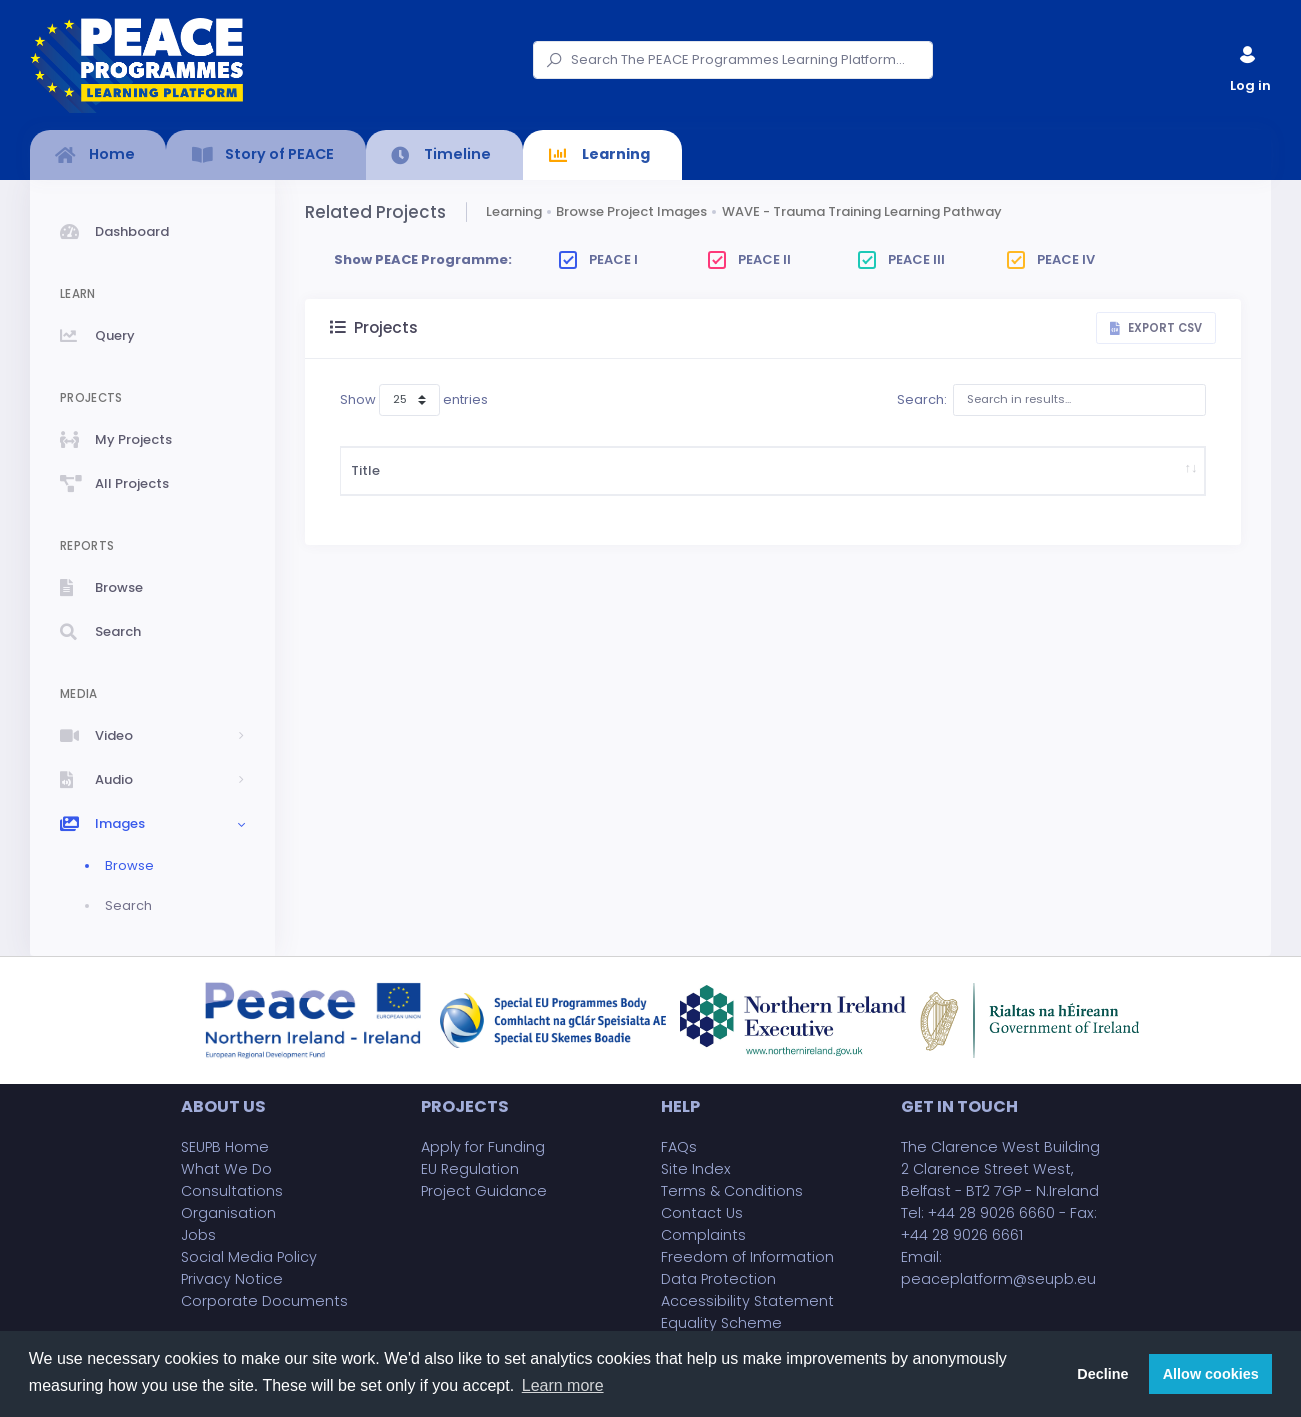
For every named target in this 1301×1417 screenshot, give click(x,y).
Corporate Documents (264, 1301)
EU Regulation (470, 1169)
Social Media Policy (249, 1257)
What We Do (226, 1169)
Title (365, 490)
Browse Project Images (631, 211)
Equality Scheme (721, 1323)
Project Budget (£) (692, 490)
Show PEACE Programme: (423, 259)
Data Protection (718, 1279)
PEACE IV (1051, 259)
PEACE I (598, 259)
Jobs (198, 1235)
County (1006, 490)
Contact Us (702, 1213)
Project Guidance (484, 1191)
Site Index (696, 1169)
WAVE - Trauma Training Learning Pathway (862, 211)
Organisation (228, 1213)
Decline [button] (1102, 1374)
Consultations (232, 1191)
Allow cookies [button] (1211, 1374)
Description (473, 490)
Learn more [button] (563, 1385)
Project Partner (915, 490)
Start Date (609, 490)
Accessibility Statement (747, 1301)
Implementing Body (803, 490)
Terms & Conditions (732, 1191)
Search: (1051, 400)
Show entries (414, 400)
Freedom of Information (747, 1257)
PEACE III (901, 259)
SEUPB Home (225, 1147)
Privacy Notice (232, 1279)
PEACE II (749, 259)
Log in (1249, 64)
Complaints (703, 1235)
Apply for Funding (483, 1147)
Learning (514, 211)
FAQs (679, 1147)
